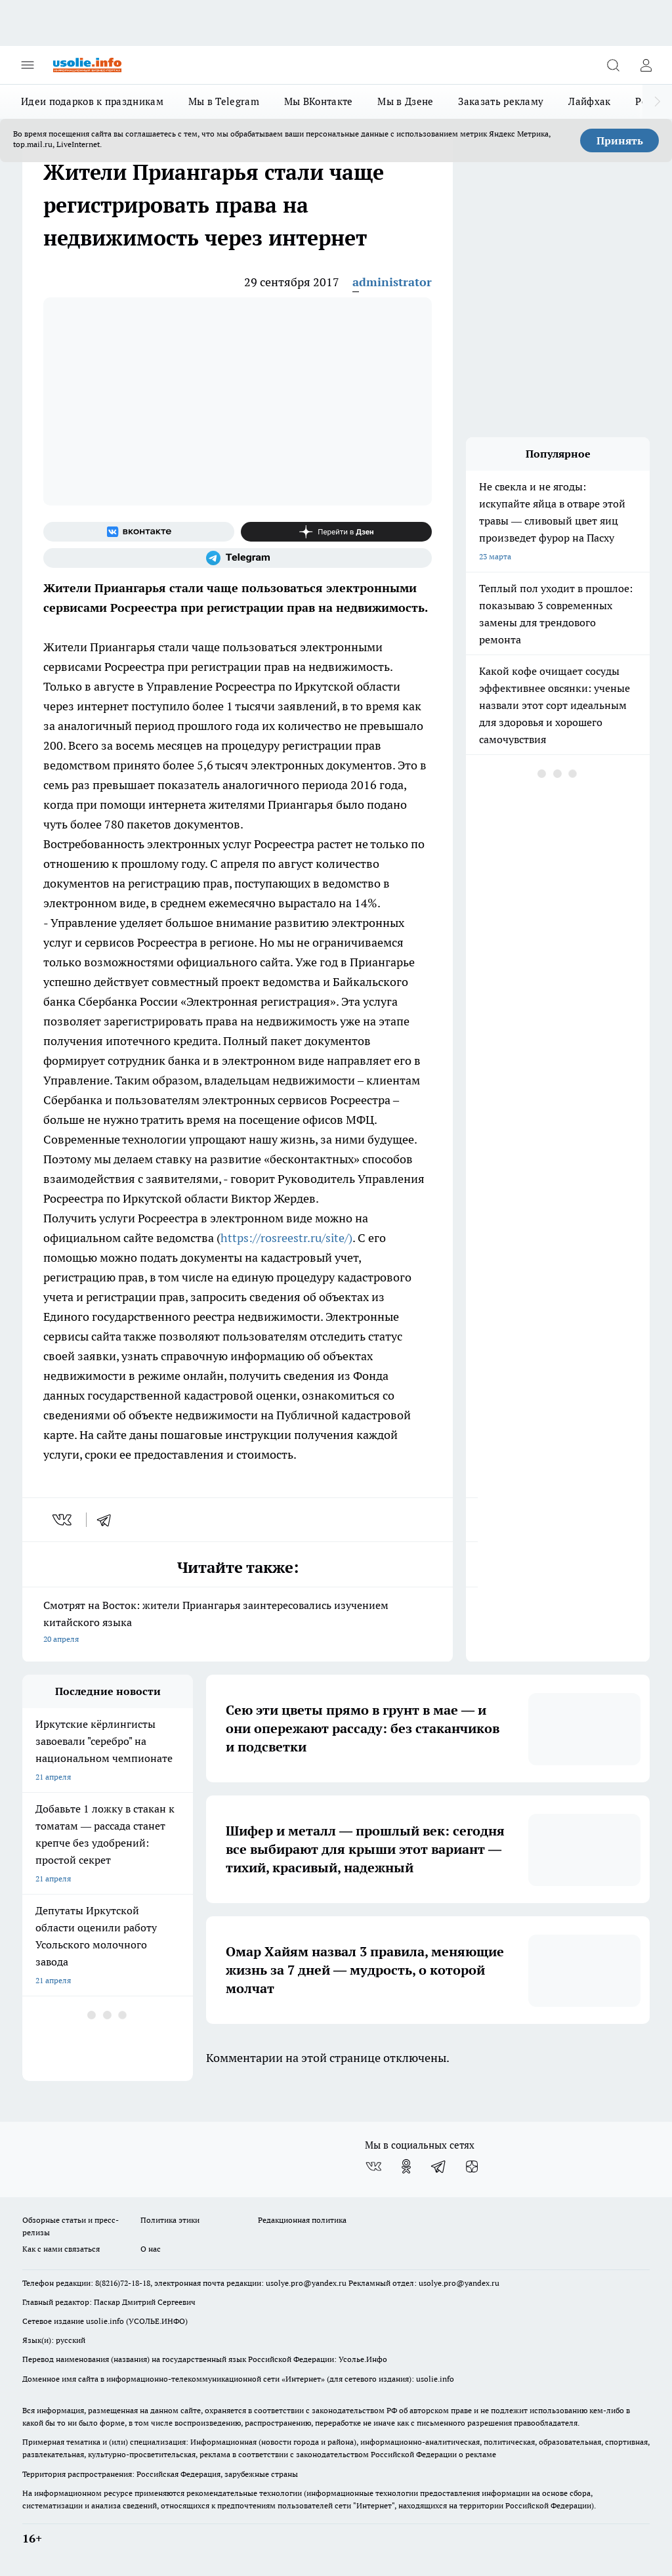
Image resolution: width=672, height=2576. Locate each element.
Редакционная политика (302, 2220)
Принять (620, 140)
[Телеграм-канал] (237, 558)
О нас (150, 2249)
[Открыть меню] (27, 65)
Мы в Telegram (223, 101)
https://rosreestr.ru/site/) (286, 1237)
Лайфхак (589, 101)
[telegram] (108, 1520)
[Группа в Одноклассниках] (406, 2166)
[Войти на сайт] (646, 65)
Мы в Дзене (405, 101)
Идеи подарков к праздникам (92, 101)
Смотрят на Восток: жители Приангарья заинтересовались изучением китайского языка (237, 1623)
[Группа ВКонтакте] (138, 532)
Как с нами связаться (61, 2249)
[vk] (63, 1520)
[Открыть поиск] (613, 65)
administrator (392, 282)
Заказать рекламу (500, 101)
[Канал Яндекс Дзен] (336, 532)
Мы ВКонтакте (318, 101)
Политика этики (170, 2220)
